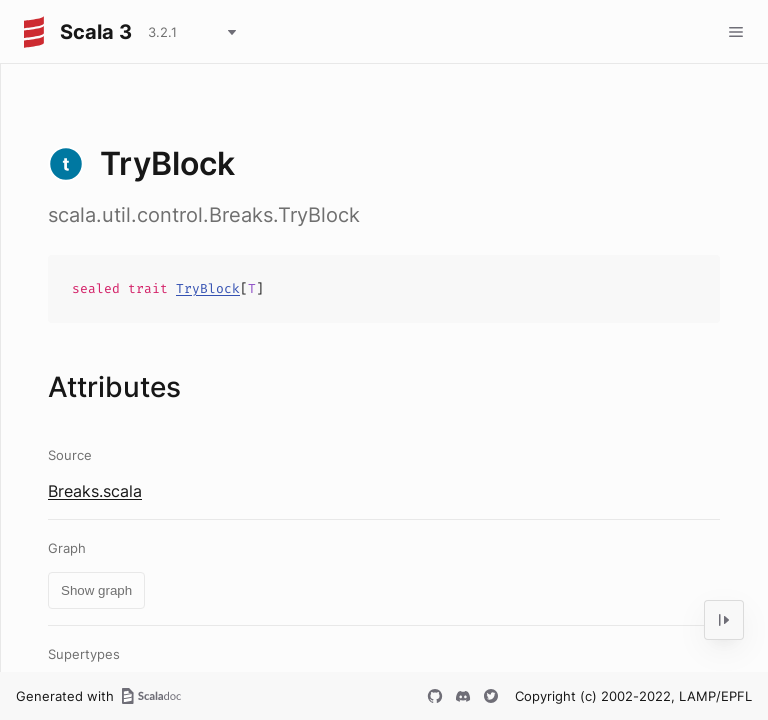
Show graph (96, 590)
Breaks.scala (95, 491)
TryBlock (208, 288)
